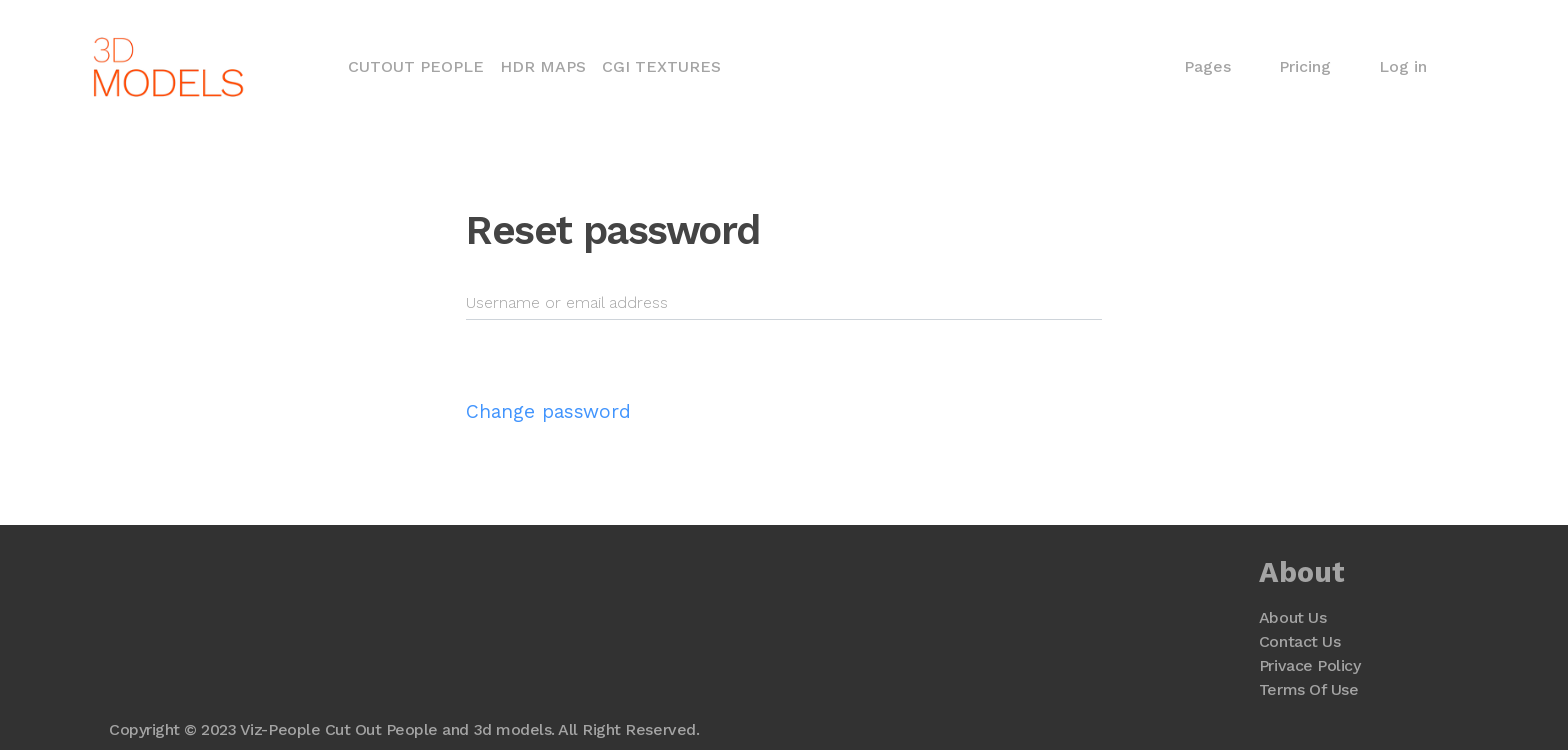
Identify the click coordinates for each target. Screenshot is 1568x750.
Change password (548, 411)
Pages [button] (1207, 66)
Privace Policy (1309, 665)
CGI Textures (661, 66)
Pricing (1305, 66)
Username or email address (567, 302)
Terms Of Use (1308, 689)
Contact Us (1299, 641)
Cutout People (420, 65)
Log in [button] (1403, 66)
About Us (1292, 617)
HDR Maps (543, 66)
